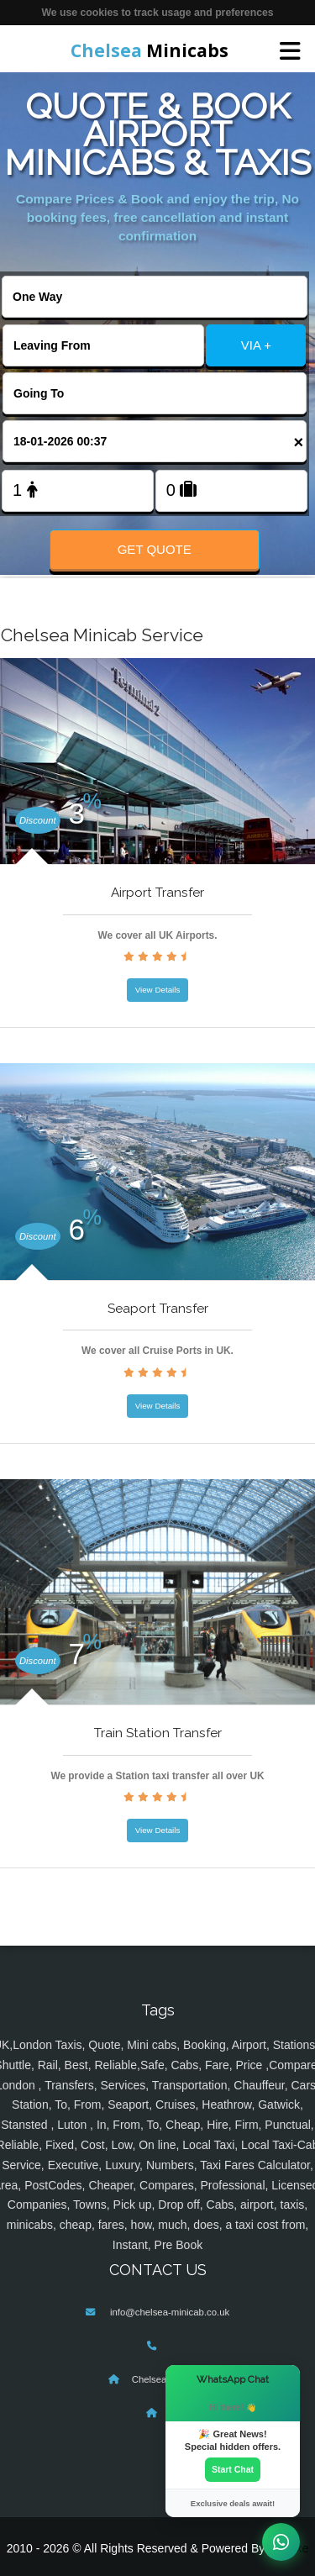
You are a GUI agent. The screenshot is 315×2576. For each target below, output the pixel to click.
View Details (158, 989)
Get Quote (155, 549)
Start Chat (233, 2469)
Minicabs (149, 50)
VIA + (256, 345)
